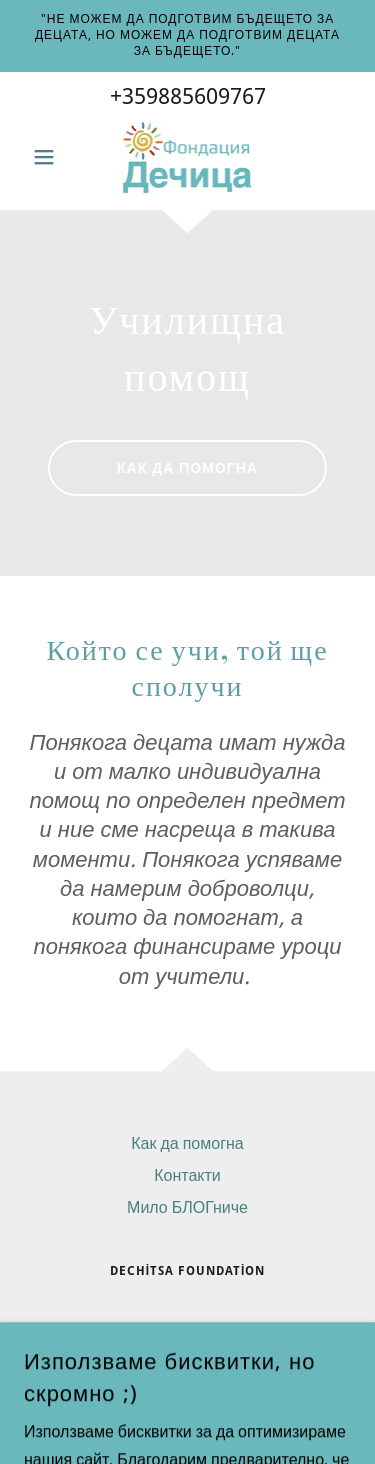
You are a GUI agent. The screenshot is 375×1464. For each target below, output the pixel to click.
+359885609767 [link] (188, 96)
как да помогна (187, 468)
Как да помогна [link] (187, 1143)
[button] (48, 157)
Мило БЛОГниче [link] (187, 1207)
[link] (188, 157)
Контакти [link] (187, 1175)
